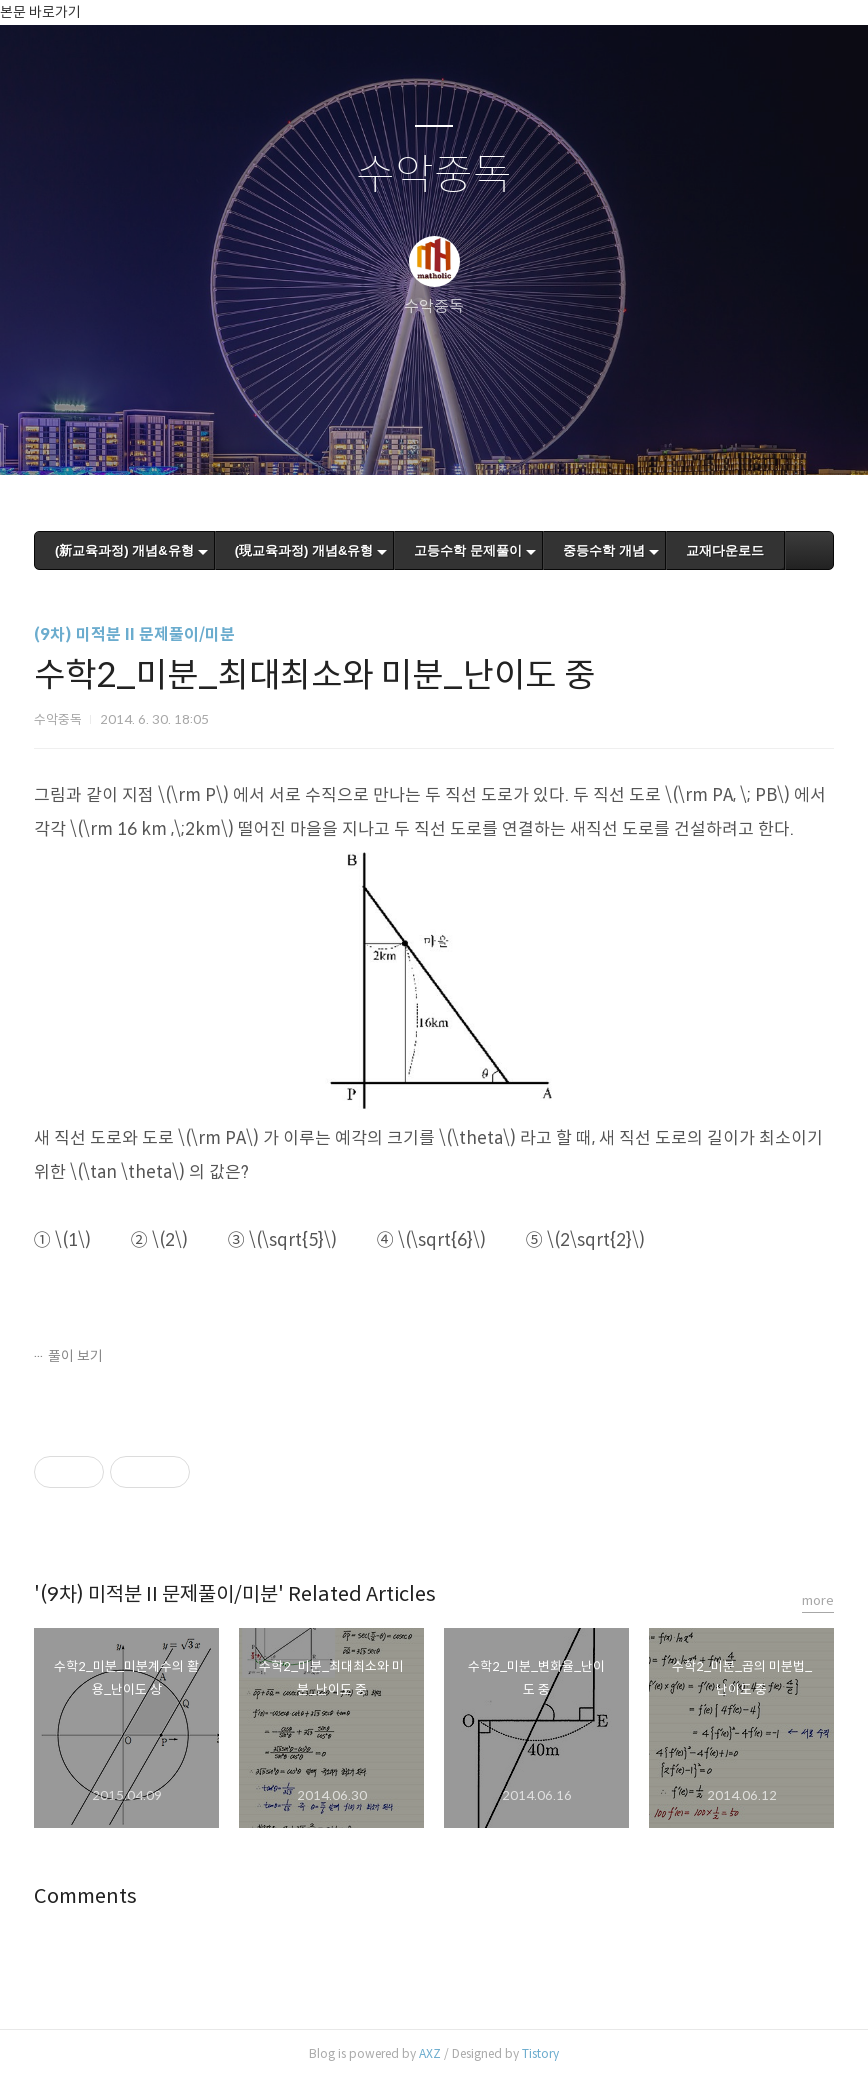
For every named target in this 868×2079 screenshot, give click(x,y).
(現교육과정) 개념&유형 (304, 550)
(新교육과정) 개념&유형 (124, 550)
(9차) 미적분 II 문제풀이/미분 (134, 634)
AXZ (430, 2053)
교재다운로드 (725, 550)
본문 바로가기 (40, 12)
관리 (535, 434)
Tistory (540, 2053)
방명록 (399, 434)
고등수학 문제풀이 (468, 550)
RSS (467, 434)
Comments (85, 1896)
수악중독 (434, 175)
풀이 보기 (75, 1356)
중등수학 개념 (604, 550)
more (818, 1600)
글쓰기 (331, 434)
